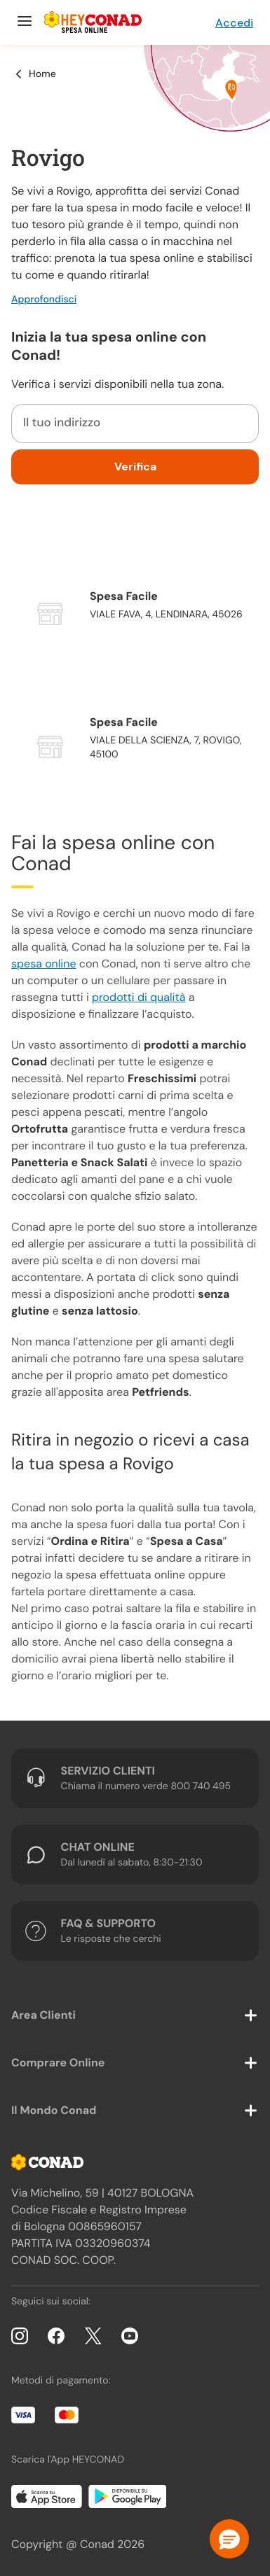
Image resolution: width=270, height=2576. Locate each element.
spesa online (43, 963)
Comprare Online (57, 2062)
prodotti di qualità (138, 997)
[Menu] (23, 22)
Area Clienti (43, 2015)
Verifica (135, 466)
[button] (229, 2538)
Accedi (234, 22)
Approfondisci (43, 299)
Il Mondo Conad (54, 2110)
